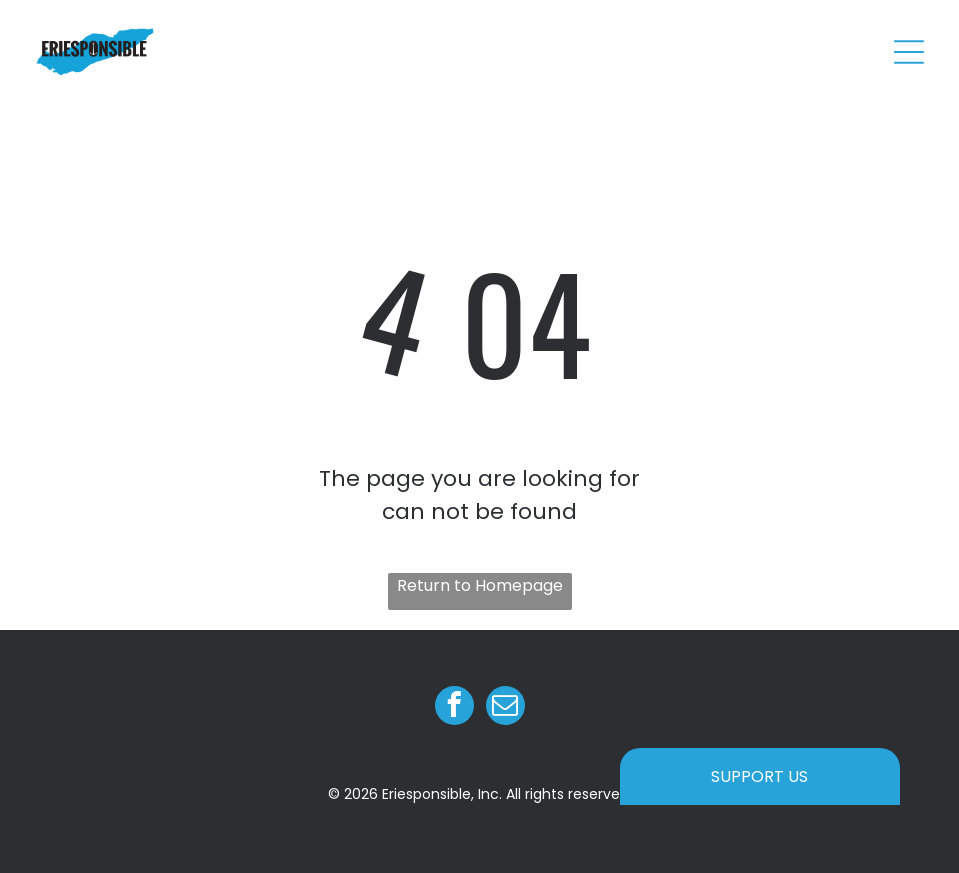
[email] (505, 708)
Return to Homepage (480, 585)
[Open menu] (909, 52)
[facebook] (454, 708)
